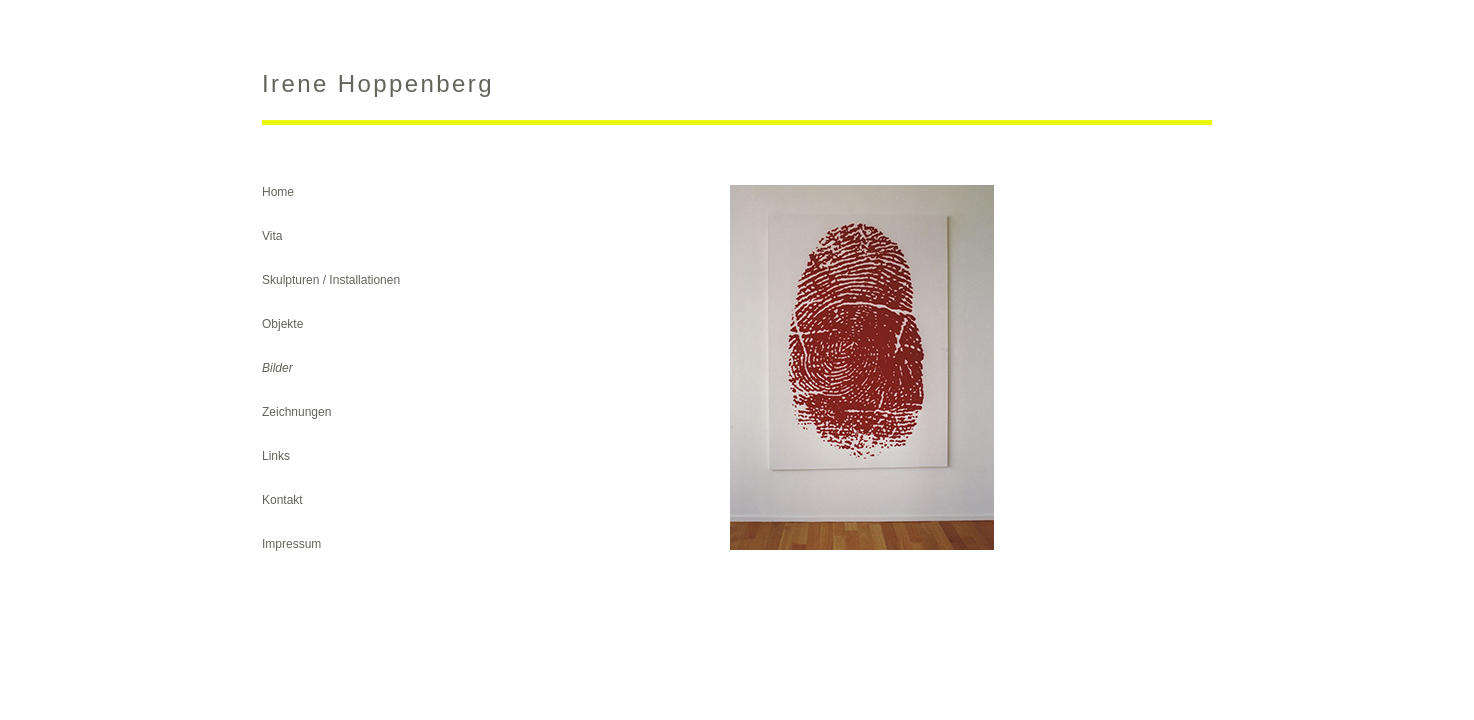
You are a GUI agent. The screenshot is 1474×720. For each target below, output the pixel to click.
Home (278, 192)
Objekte (282, 324)
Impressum (291, 544)
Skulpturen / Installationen (331, 280)
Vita (272, 236)
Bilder (277, 368)
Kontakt (282, 500)
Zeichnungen (296, 412)
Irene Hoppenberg (378, 83)
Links (276, 456)
